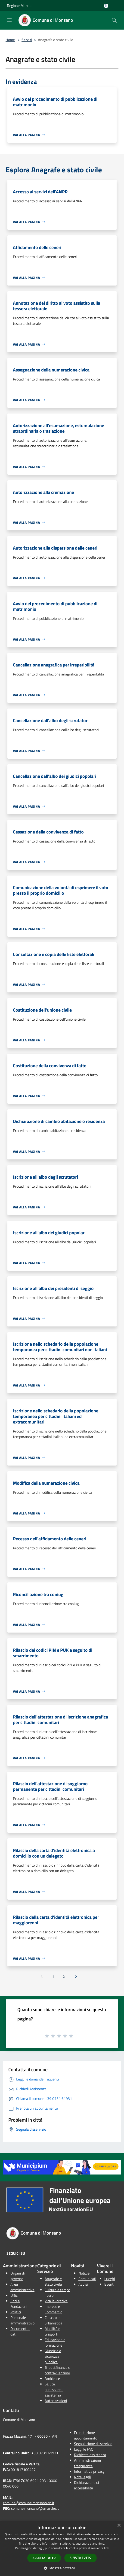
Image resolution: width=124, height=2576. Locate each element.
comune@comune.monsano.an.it (28, 2503)
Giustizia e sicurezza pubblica (53, 2356)
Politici (15, 2312)
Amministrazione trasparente (87, 2463)
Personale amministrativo (22, 2320)
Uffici (14, 2295)
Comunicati (87, 2278)
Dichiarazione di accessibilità (86, 2485)
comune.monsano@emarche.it (35, 2508)
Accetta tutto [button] (44, 2558)
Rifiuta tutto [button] (81, 2558)
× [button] (119, 2525)
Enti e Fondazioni (18, 2303)
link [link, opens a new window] (106, 2548)
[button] (62, 2568)
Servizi (27, 40)
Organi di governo (17, 2275)
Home (10, 40)
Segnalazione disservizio (93, 2443)
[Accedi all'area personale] (106, 5)
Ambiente (52, 2378)
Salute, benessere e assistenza (54, 2389)
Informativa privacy (89, 2471)
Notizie (84, 2273)
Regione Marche (19, 5)
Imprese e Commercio (53, 2309)
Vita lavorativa (56, 2301)
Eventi (109, 2284)
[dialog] (62, 2548)
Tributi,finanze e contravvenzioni (57, 2370)
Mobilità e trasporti (52, 2331)
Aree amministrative (22, 2287)
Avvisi (83, 2284)
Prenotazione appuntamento (85, 2435)
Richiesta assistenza (90, 2454)
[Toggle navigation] (9, 20)
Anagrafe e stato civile (53, 2281)
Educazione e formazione (55, 2342)
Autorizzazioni (56, 2400)
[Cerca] (114, 20)
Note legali (82, 2477)
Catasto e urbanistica (53, 2320)
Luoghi (109, 2278)
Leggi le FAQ (83, 2449)
